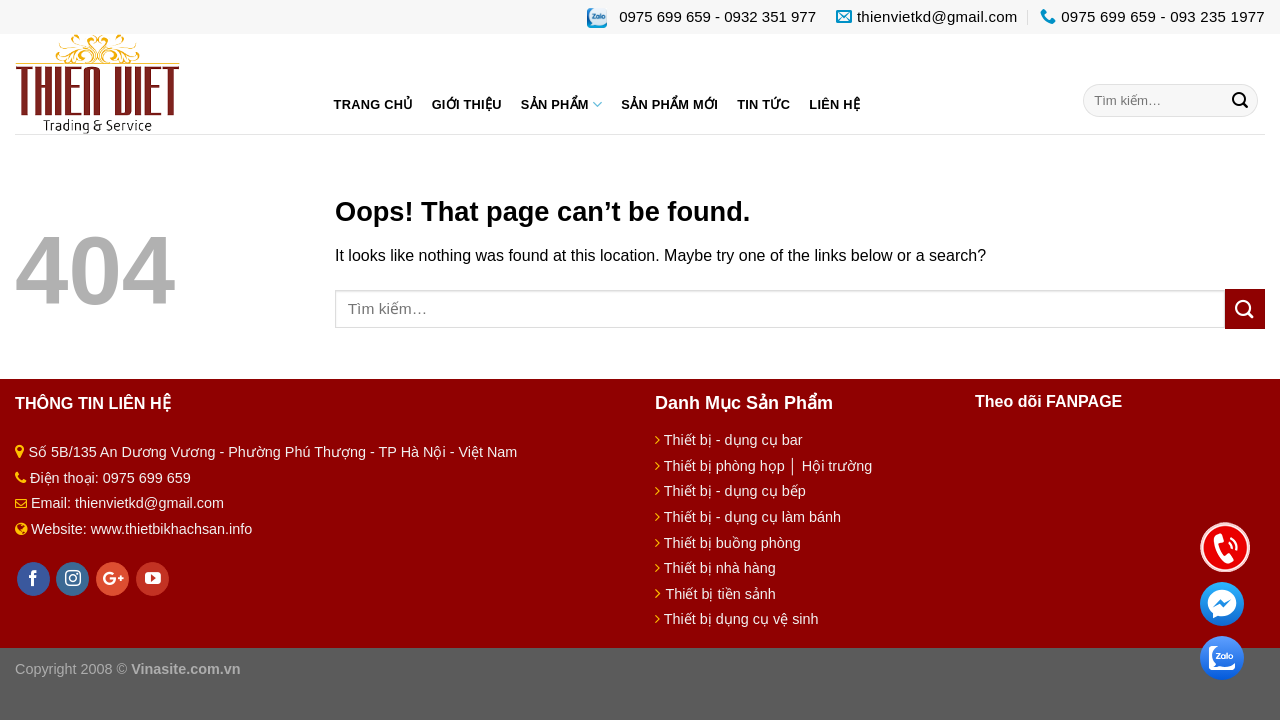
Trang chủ (373, 104)
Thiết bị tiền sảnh (720, 594)
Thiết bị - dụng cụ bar (733, 440)
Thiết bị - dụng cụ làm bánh (752, 517)
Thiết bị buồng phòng (732, 543)
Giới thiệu (467, 104)
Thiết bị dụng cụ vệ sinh (741, 619)
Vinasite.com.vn (185, 669)
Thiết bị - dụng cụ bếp (735, 491)
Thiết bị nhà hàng (720, 568)
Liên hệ (834, 104)
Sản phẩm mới (669, 104)
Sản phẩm (561, 104)
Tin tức (763, 104)
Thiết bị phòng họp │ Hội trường (768, 466)
